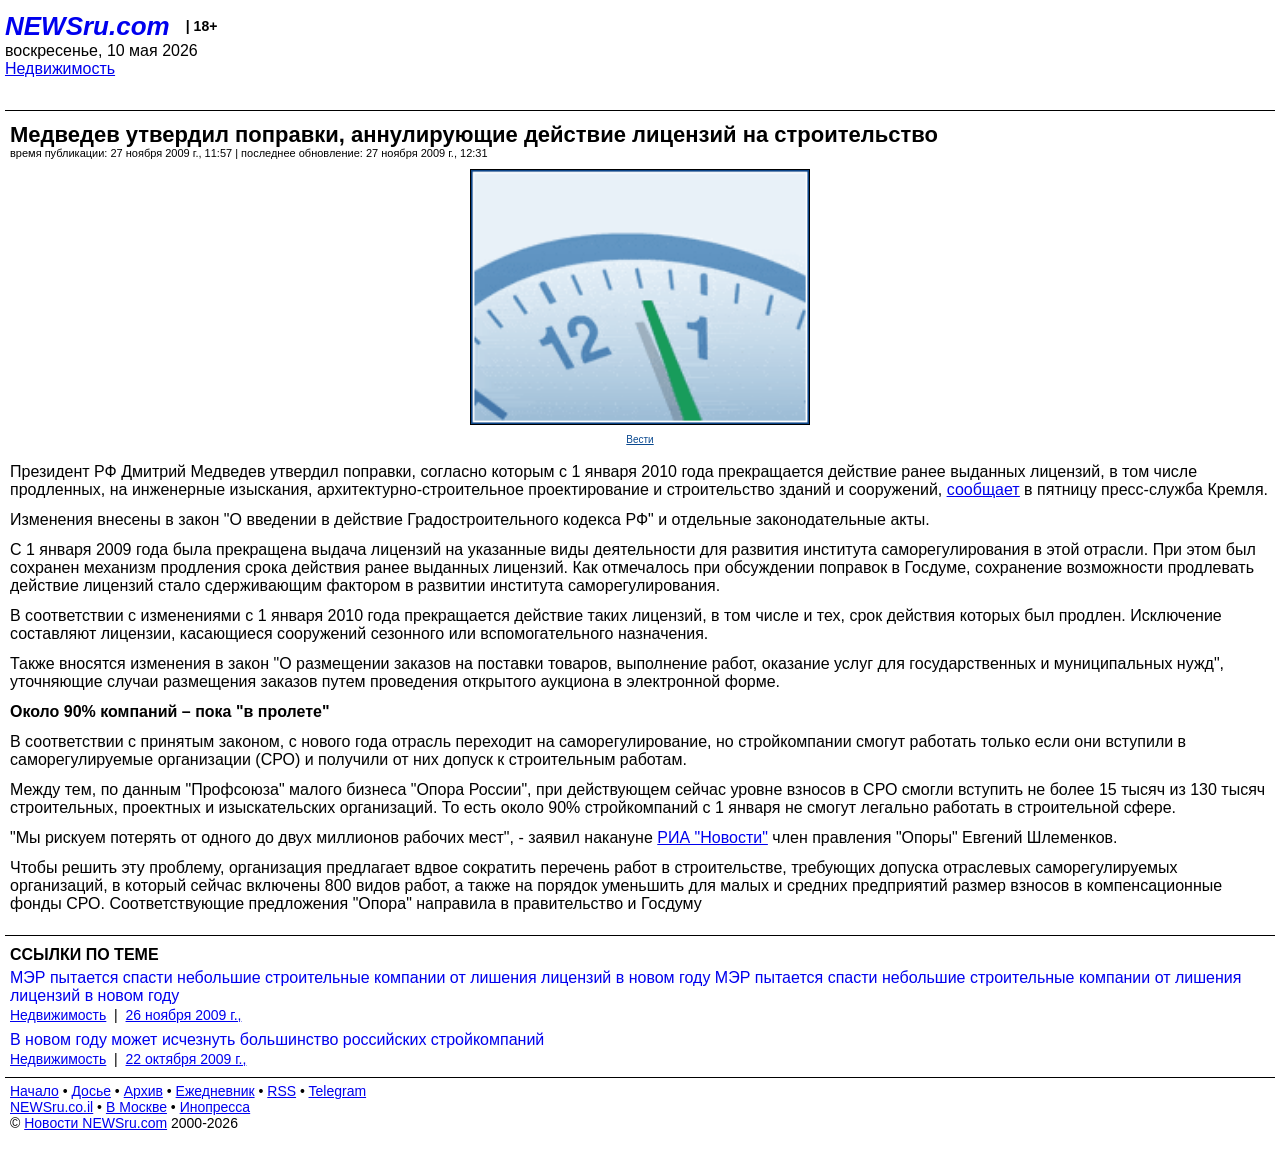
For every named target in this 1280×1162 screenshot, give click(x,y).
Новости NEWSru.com (95, 1123)
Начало (34, 1091)
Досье (91, 1091)
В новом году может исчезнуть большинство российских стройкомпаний (277, 1039)
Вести (639, 439)
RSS (281, 1091)
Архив (143, 1091)
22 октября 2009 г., (186, 1059)
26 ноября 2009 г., (184, 1015)
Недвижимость (60, 68)
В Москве (136, 1107)
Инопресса (215, 1107)
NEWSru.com (87, 26)
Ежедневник (215, 1091)
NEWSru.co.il (51, 1107)
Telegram (338, 1091)
